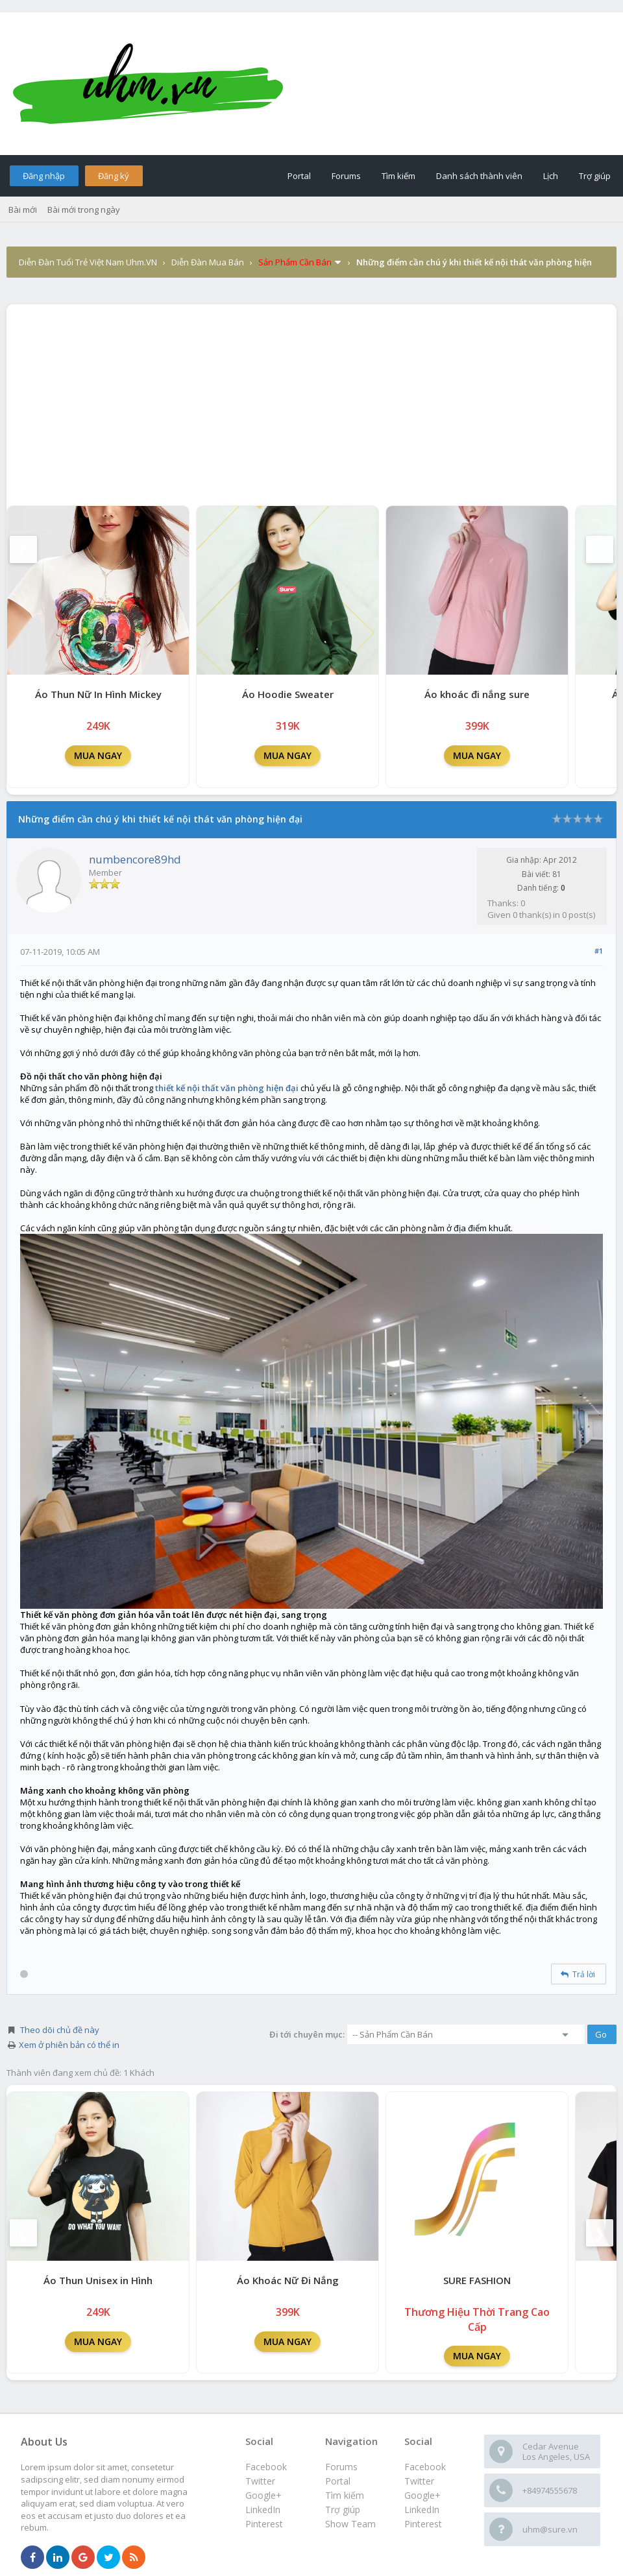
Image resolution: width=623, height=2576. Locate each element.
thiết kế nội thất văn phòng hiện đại (227, 1088)
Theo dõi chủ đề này (59, 2030)
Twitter (419, 2481)
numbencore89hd (135, 859)
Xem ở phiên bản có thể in (69, 2045)
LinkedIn (421, 2509)
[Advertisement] (311, 401)
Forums (346, 176)
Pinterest (423, 2524)
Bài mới (22, 209)
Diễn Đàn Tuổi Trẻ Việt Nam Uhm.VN (88, 262)
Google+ (422, 2495)
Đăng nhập (44, 176)
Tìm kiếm (398, 176)
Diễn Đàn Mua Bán (207, 262)
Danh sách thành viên (479, 176)
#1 (598, 951)
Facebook (425, 2467)
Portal (299, 176)
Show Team (350, 2524)
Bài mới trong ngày (83, 209)
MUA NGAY (98, 755)
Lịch (550, 176)
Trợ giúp (595, 176)
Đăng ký (113, 176)
